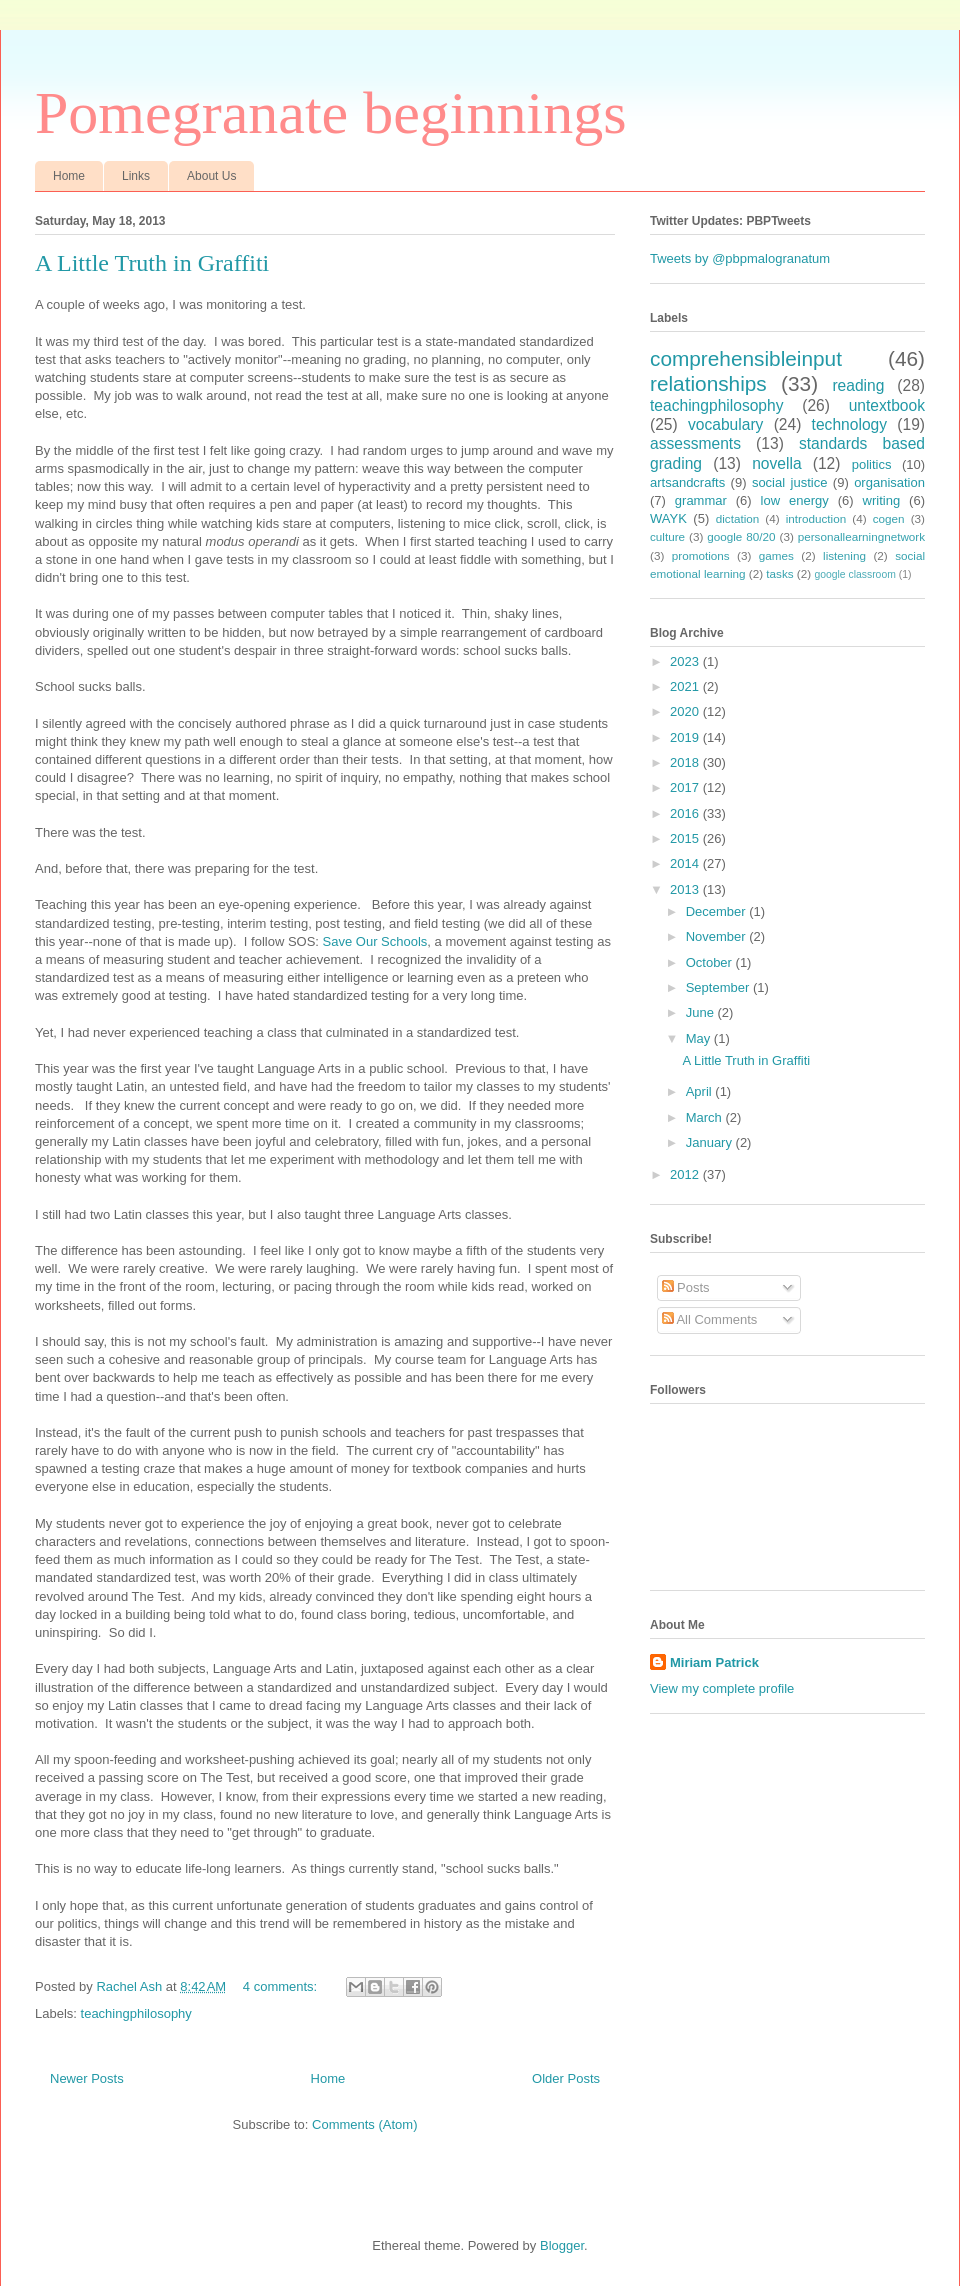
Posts (686, 1287)
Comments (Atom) (364, 2124)
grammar (701, 500)
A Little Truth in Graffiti (152, 263)
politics (872, 464)
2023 (686, 661)
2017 (686, 787)
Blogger (562, 2245)
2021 (686, 686)
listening (844, 555)
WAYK (668, 518)
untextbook (887, 405)
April (701, 1091)
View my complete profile (722, 1688)
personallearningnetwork (861, 536)
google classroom (854, 574)
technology (849, 424)
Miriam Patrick (714, 1662)
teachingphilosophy (136, 2013)
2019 (686, 737)
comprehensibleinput (746, 358)
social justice (790, 482)
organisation (889, 482)
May (700, 1038)
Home (69, 176)
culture (667, 536)
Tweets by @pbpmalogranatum (740, 258)
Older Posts (566, 2078)
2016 (686, 813)
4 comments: (282, 1986)
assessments (695, 443)
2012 (686, 1174)
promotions (701, 555)
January (711, 1142)
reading (858, 385)
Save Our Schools (375, 941)
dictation (738, 518)
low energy (795, 500)
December (718, 911)
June (702, 1012)
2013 (686, 889)
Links (136, 176)
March (706, 1117)
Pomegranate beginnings (331, 113)
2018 (686, 762)
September (719, 987)
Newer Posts (87, 2078)
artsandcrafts (687, 482)
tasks (779, 573)
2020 (686, 711)
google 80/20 (741, 536)
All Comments (710, 1319)
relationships (708, 383)
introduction (816, 518)
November (718, 936)
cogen (889, 518)
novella (776, 463)
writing (882, 500)
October (711, 962)
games (776, 555)
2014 (686, 863)
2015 (686, 838)
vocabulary (725, 424)
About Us (211, 176)
